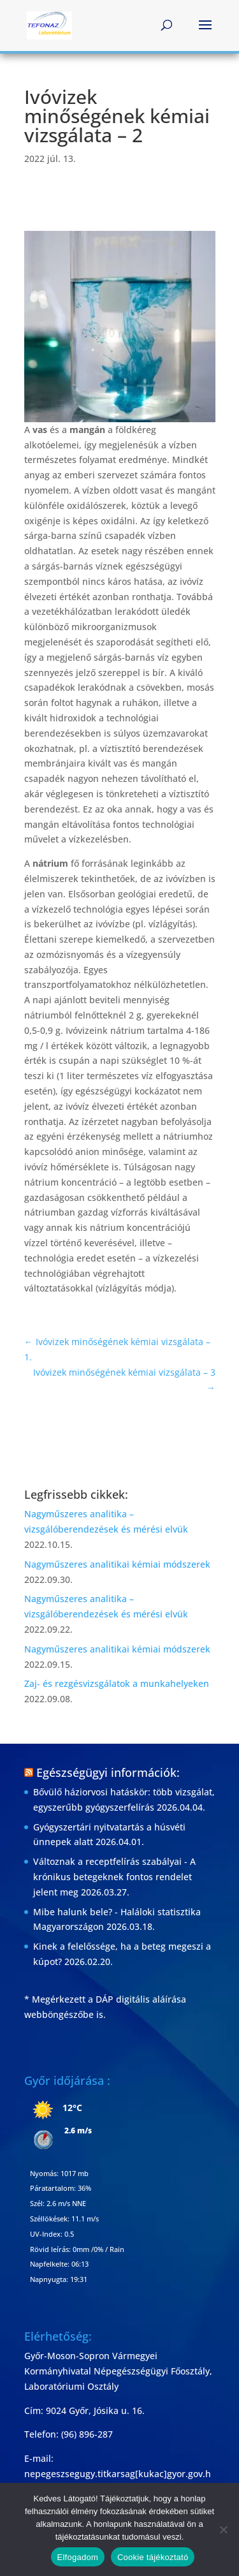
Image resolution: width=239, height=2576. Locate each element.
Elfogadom (77, 2557)
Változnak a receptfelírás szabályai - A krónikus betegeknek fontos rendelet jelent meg (114, 1876)
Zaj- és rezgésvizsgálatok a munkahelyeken (116, 1683)
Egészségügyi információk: (108, 1772)
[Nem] (223, 2529)
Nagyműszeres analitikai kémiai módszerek (117, 1564)
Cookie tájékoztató (152, 2557)
